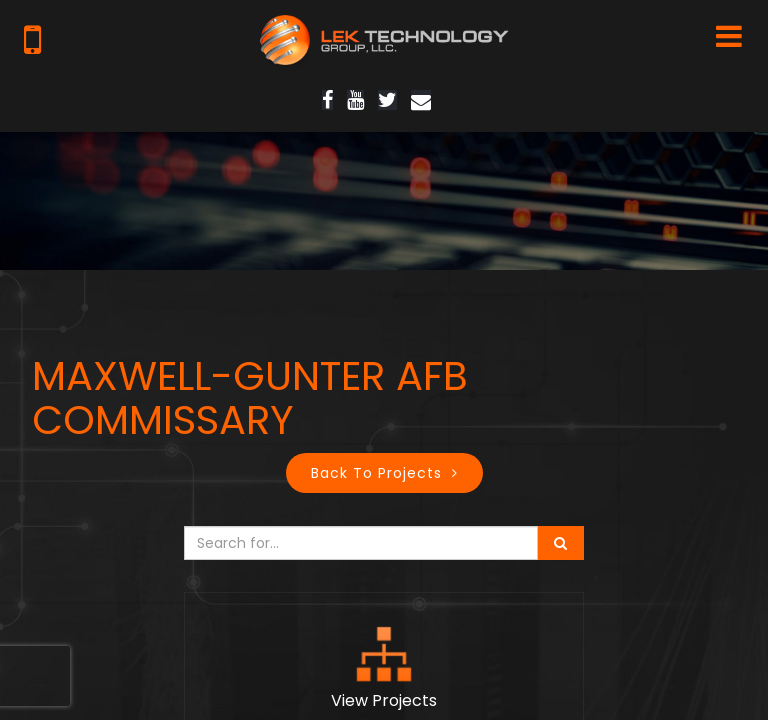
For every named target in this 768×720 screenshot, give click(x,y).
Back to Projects (376, 473)
